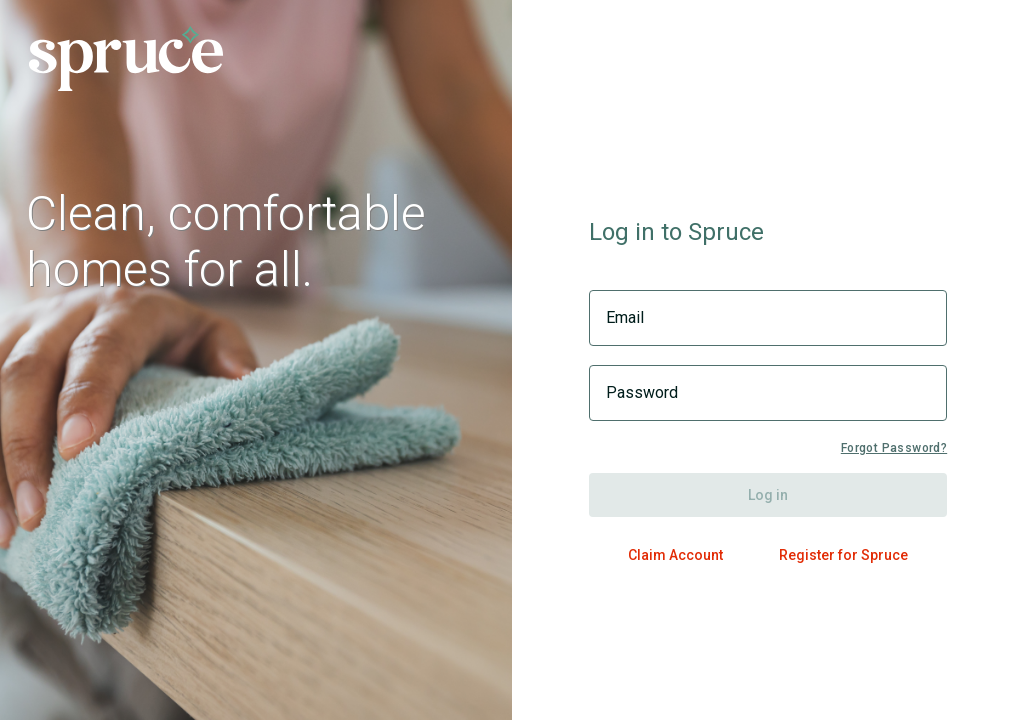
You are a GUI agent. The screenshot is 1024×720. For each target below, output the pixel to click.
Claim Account (675, 555)
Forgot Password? (894, 448)
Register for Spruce (843, 555)
